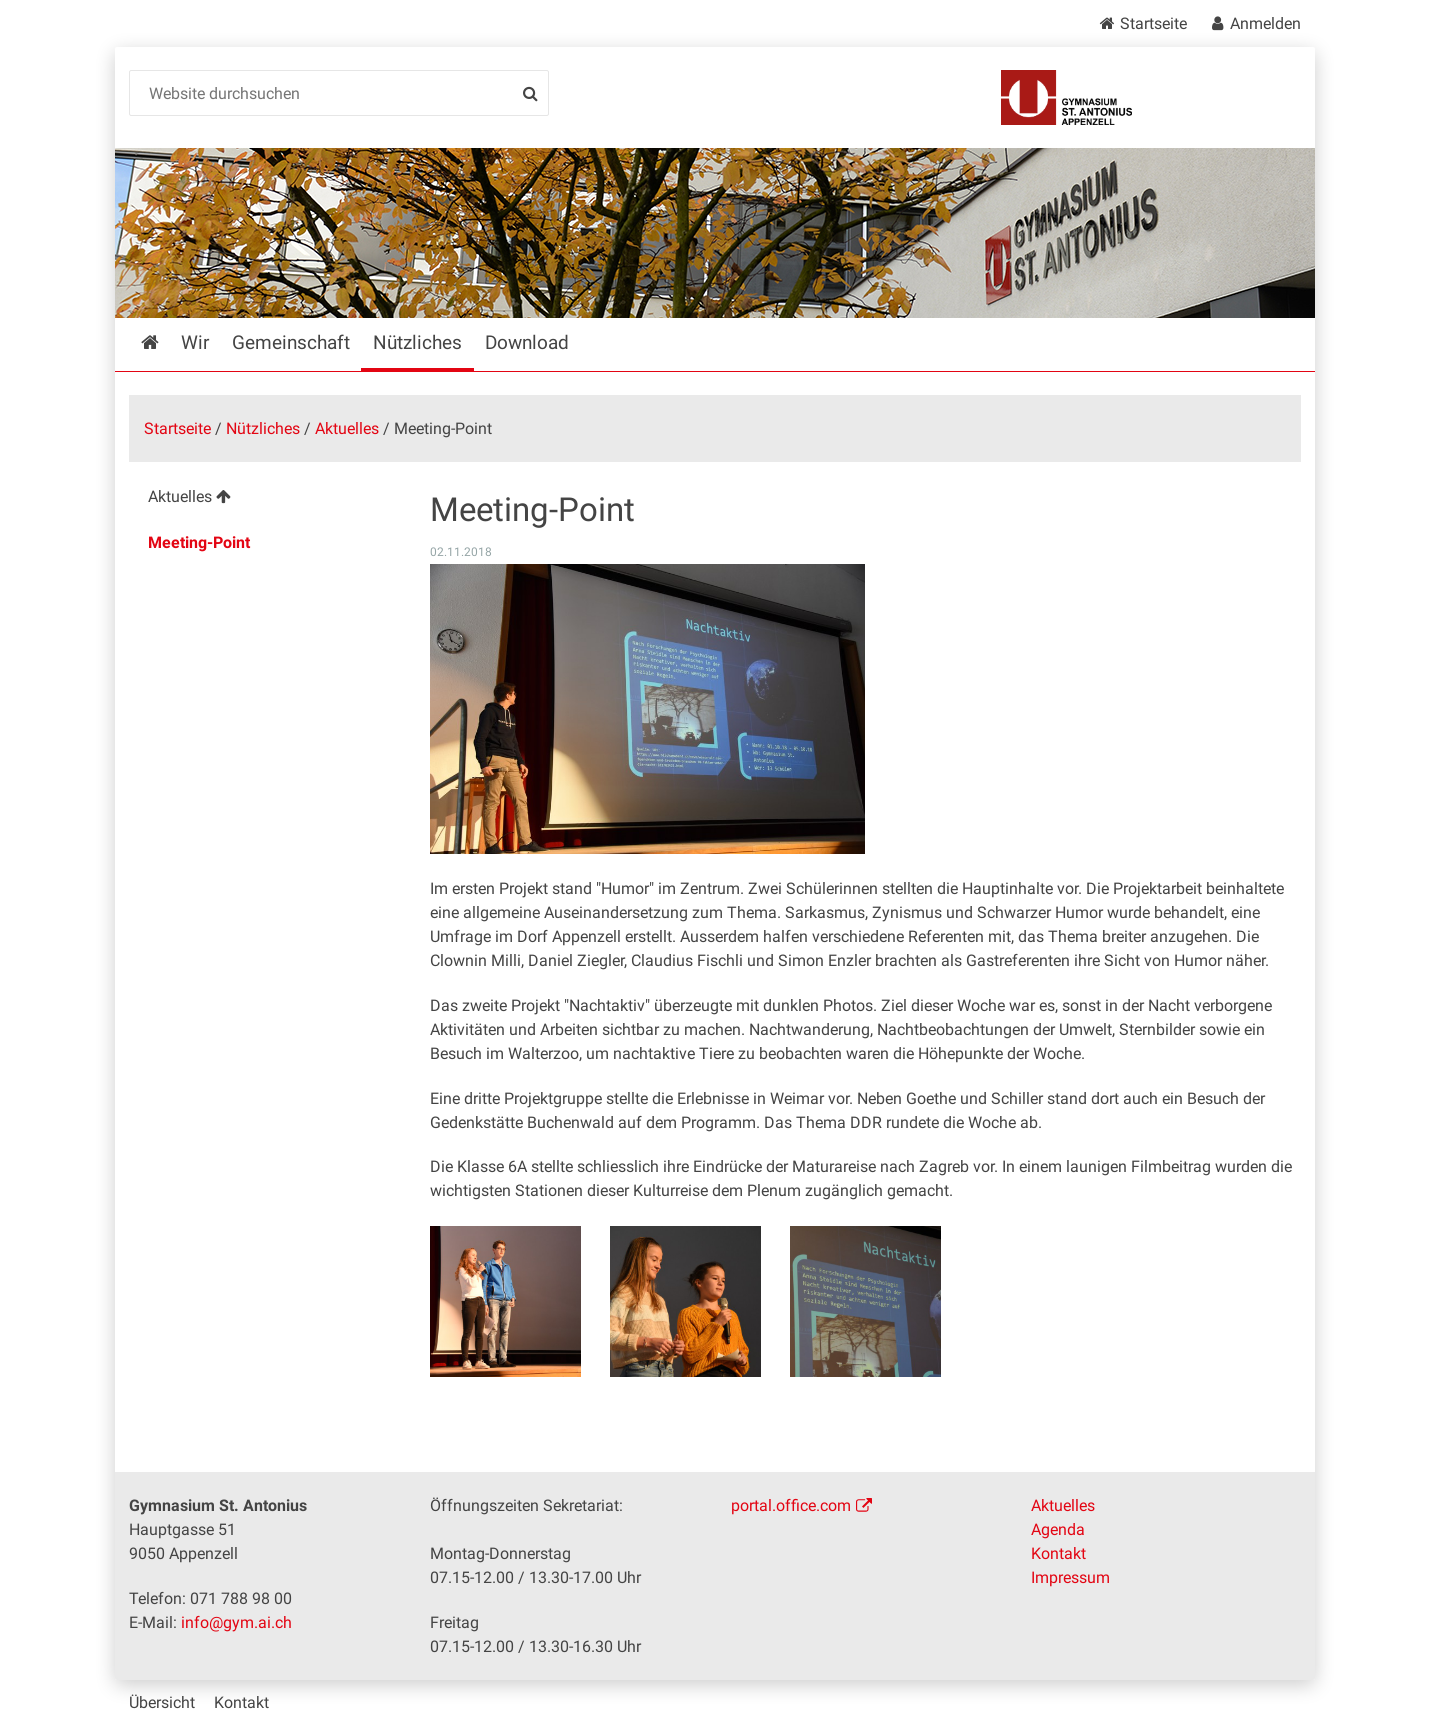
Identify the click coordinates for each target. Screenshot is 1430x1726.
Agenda (1058, 1529)
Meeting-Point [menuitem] (199, 542)
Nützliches (263, 428)
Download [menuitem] (527, 342)
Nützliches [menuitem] (417, 342)
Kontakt (1058, 1553)
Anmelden (1265, 23)
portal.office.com (791, 1505)
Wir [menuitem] (195, 342)
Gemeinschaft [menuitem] (291, 342)
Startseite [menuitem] (164, 342)
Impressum (1070, 1577)
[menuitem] (263, 499)
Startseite (1153, 23)
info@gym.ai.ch (236, 1622)
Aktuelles (347, 428)
